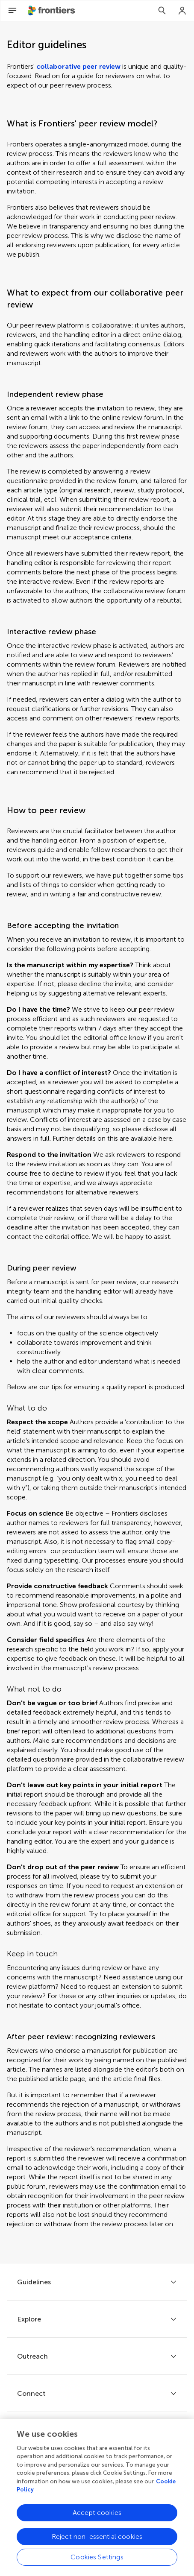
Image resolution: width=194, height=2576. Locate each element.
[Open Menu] (12, 11)
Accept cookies (97, 2517)
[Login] (182, 11)
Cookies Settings (97, 2561)
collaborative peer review (78, 66)
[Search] (162, 11)
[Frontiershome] (52, 11)
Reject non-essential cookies (97, 2541)
